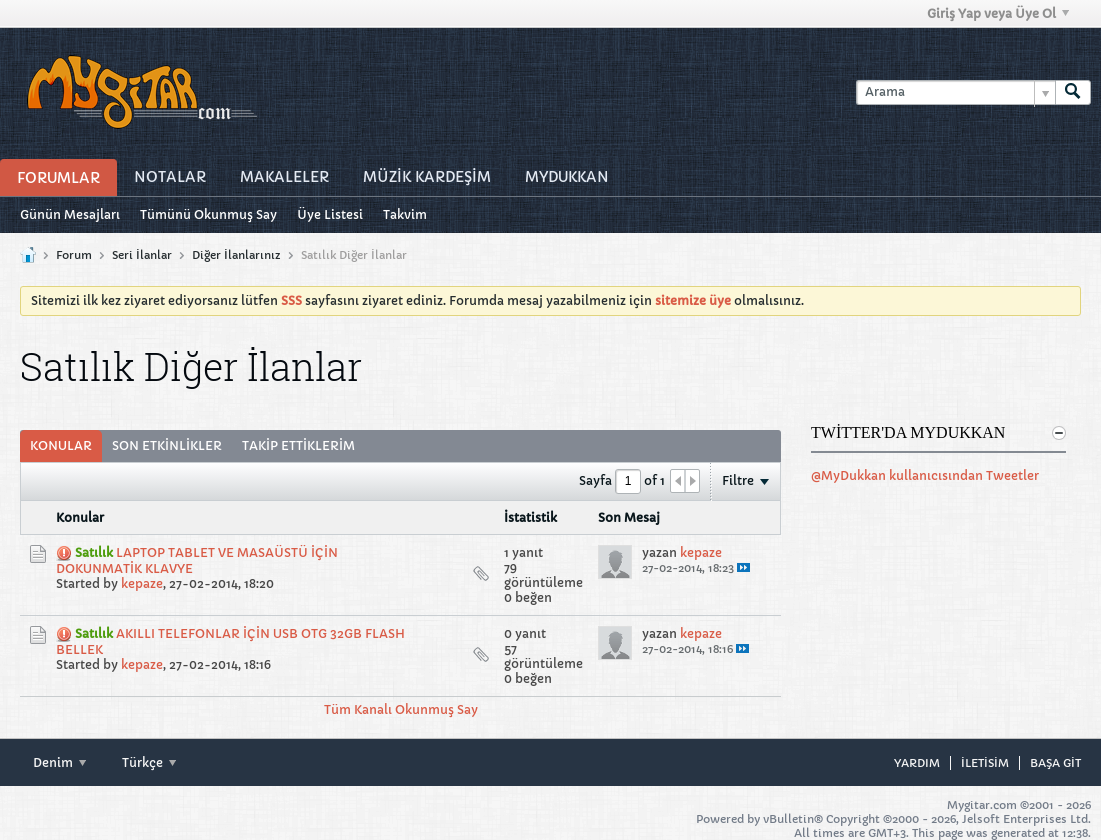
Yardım (917, 763)
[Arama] (955, 92)
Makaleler (284, 177)
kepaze (142, 583)
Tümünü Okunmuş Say (208, 214)
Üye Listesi (330, 214)
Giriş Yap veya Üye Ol (998, 13)
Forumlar (58, 178)
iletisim (985, 763)
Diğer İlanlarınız (236, 255)
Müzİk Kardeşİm (427, 177)
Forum (74, 255)
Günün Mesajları (70, 214)
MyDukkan (567, 177)
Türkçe (149, 762)
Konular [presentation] (61, 445)
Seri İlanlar (142, 255)
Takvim (405, 214)
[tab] (61, 446)
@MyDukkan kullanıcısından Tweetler (925, 475)
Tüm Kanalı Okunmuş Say (401, 709)
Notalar (170, 177)
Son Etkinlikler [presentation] (167, 445)
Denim (59, 762)
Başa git (1055, 763)
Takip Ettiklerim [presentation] (298, 445)
